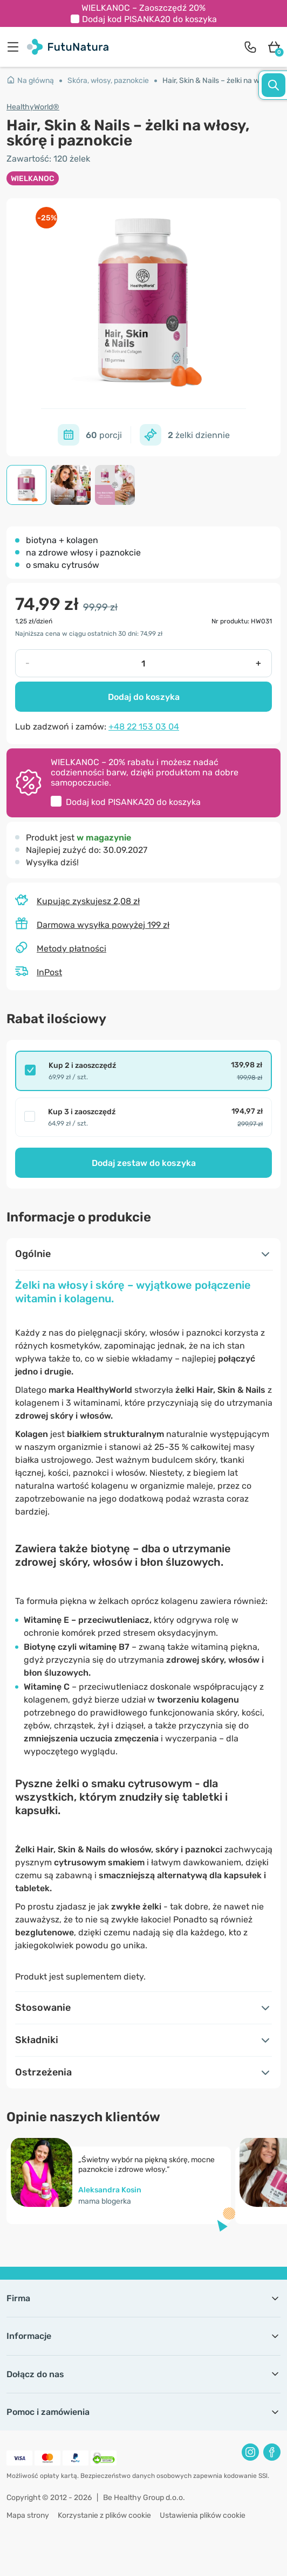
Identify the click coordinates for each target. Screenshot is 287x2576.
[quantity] (143, 663)
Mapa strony (27, 2515)
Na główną (30, 80)
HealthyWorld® (32, 107)
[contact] (250, 46)
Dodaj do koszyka (144, 697)
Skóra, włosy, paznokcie (108, 80)
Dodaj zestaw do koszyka (144, 1163)
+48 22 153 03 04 (143, 726)
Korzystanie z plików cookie (104, 2515)
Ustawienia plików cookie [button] (202, 2515)
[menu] (15, 47)
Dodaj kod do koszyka (149, 19)
